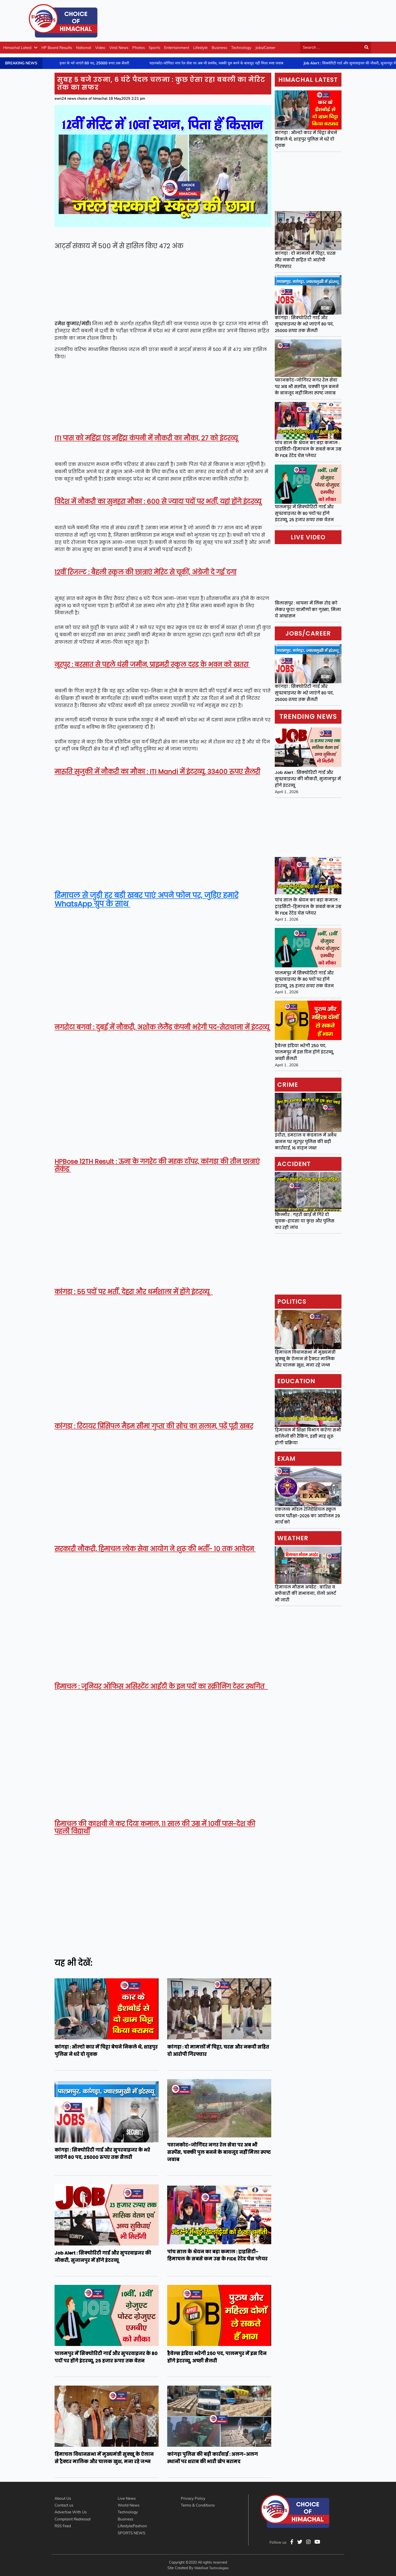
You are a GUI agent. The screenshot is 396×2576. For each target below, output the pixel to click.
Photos (138, 47)
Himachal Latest (20, 47)
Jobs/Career (265, 47)
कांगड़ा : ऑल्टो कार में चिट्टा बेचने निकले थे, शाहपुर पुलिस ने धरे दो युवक (306, 139)
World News (128, 2505)
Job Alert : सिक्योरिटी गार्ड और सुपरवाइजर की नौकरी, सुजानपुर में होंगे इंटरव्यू (308, 779)
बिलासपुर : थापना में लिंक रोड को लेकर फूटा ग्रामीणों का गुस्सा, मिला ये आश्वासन (308, 609)
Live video (308, 537)
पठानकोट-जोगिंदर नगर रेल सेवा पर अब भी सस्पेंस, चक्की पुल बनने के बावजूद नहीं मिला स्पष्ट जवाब (307, 386)
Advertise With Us (71, 2512)
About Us (63, 2498)
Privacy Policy (193, 2498)
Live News (127, 2498)
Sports (154, 47)
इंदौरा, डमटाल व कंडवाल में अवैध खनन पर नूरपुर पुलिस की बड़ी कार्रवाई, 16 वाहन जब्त (305, 1141)
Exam (286, 1458)
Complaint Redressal (73, 2519)
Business (219, 47)
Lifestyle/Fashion (132, 2525)
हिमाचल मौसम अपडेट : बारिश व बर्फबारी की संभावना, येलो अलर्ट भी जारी (305, 1593)
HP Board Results (56, 47)
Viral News (118, 47)
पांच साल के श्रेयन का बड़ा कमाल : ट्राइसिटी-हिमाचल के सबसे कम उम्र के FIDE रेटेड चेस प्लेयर (308, 449)
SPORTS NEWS (131, 2533)
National (83, 47)
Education (296, 1381)
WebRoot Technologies (211, 2568)
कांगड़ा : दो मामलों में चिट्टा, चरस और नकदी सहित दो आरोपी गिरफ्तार (305, 259)
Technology (241, 47)
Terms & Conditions (198, 2505)
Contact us (64, 2505)
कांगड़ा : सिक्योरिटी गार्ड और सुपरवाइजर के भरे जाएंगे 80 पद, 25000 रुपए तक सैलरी (304, 324)
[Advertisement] (275, 20)
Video (100, 47)
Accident (294, 1164)
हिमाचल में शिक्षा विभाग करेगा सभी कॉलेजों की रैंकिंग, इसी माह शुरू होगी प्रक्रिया (308, 1436)
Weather (292, 1538)
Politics (291, 1301)
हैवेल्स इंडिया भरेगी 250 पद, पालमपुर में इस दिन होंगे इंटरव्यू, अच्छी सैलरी (304, 1052)
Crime (287, 1084)
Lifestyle (200, 47)
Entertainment (176, 47)
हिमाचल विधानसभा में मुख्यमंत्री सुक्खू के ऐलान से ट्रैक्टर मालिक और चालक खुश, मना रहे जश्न (305, 1358)
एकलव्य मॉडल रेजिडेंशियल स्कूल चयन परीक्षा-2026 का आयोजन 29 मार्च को (307, 1515)
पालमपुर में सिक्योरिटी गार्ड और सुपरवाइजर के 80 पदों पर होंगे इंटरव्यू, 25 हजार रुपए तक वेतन (304, 513)
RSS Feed (63, 2525)
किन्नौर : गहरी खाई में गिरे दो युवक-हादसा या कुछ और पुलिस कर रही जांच (304, 1221)
